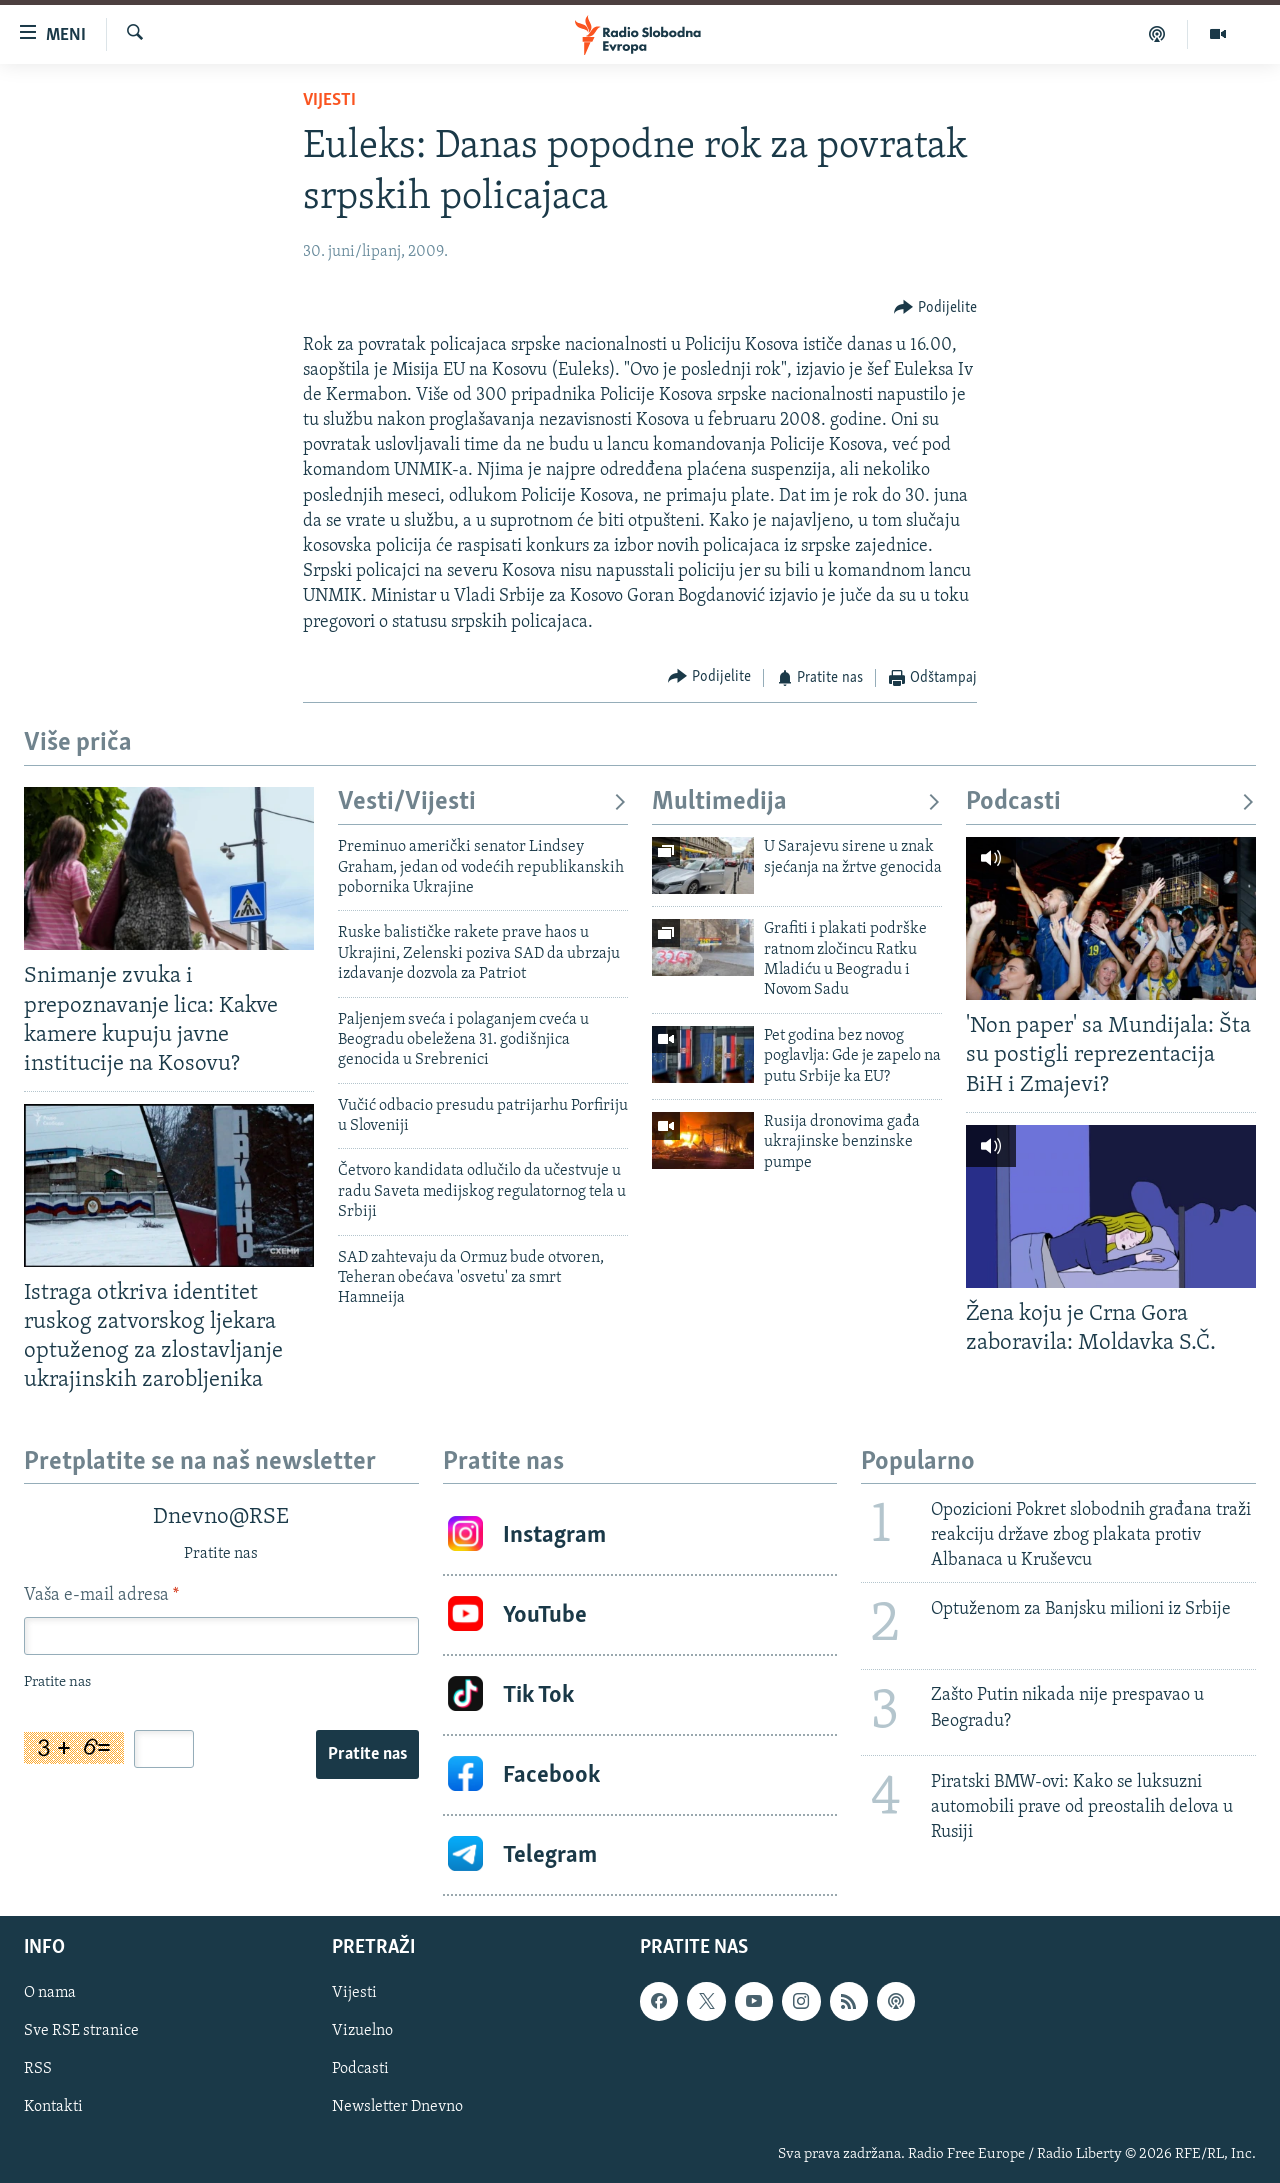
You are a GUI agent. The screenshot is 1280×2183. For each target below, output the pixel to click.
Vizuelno (362, 2032)
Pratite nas (367, 1754)
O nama (50, 1994)
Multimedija (797, 802)
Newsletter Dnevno (397, 2108)
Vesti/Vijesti (483, 802)
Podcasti (1111, 802)
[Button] (935, 307)
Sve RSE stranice (81, 2032)
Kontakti (53, 2108)
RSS (38, 2070)
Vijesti (329, 100)
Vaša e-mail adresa (101, 1595)
